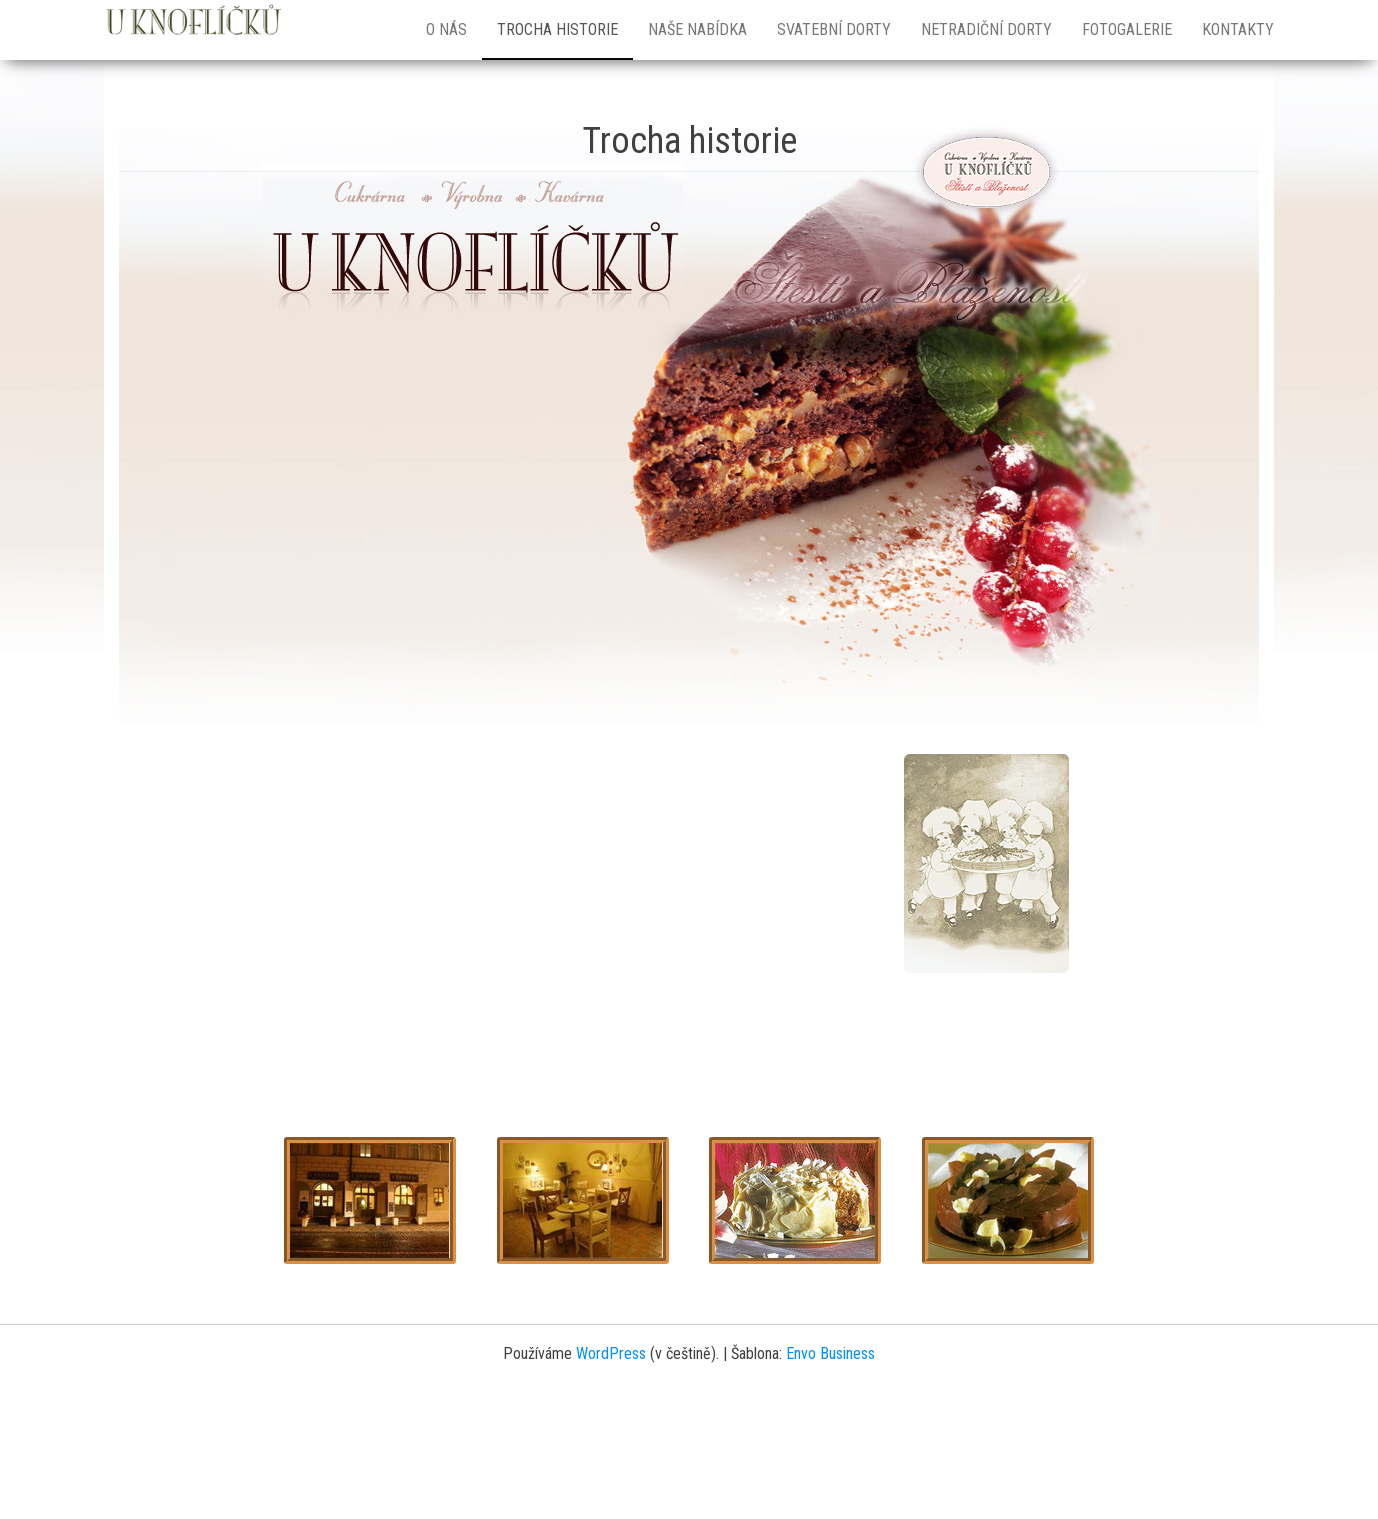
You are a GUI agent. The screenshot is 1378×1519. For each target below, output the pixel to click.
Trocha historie (557, 29)
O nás (446, 29)
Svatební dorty (834, 29)
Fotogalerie (1127, 29)
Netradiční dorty (986, 29)
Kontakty (1238, 29)
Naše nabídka (697, 29)
